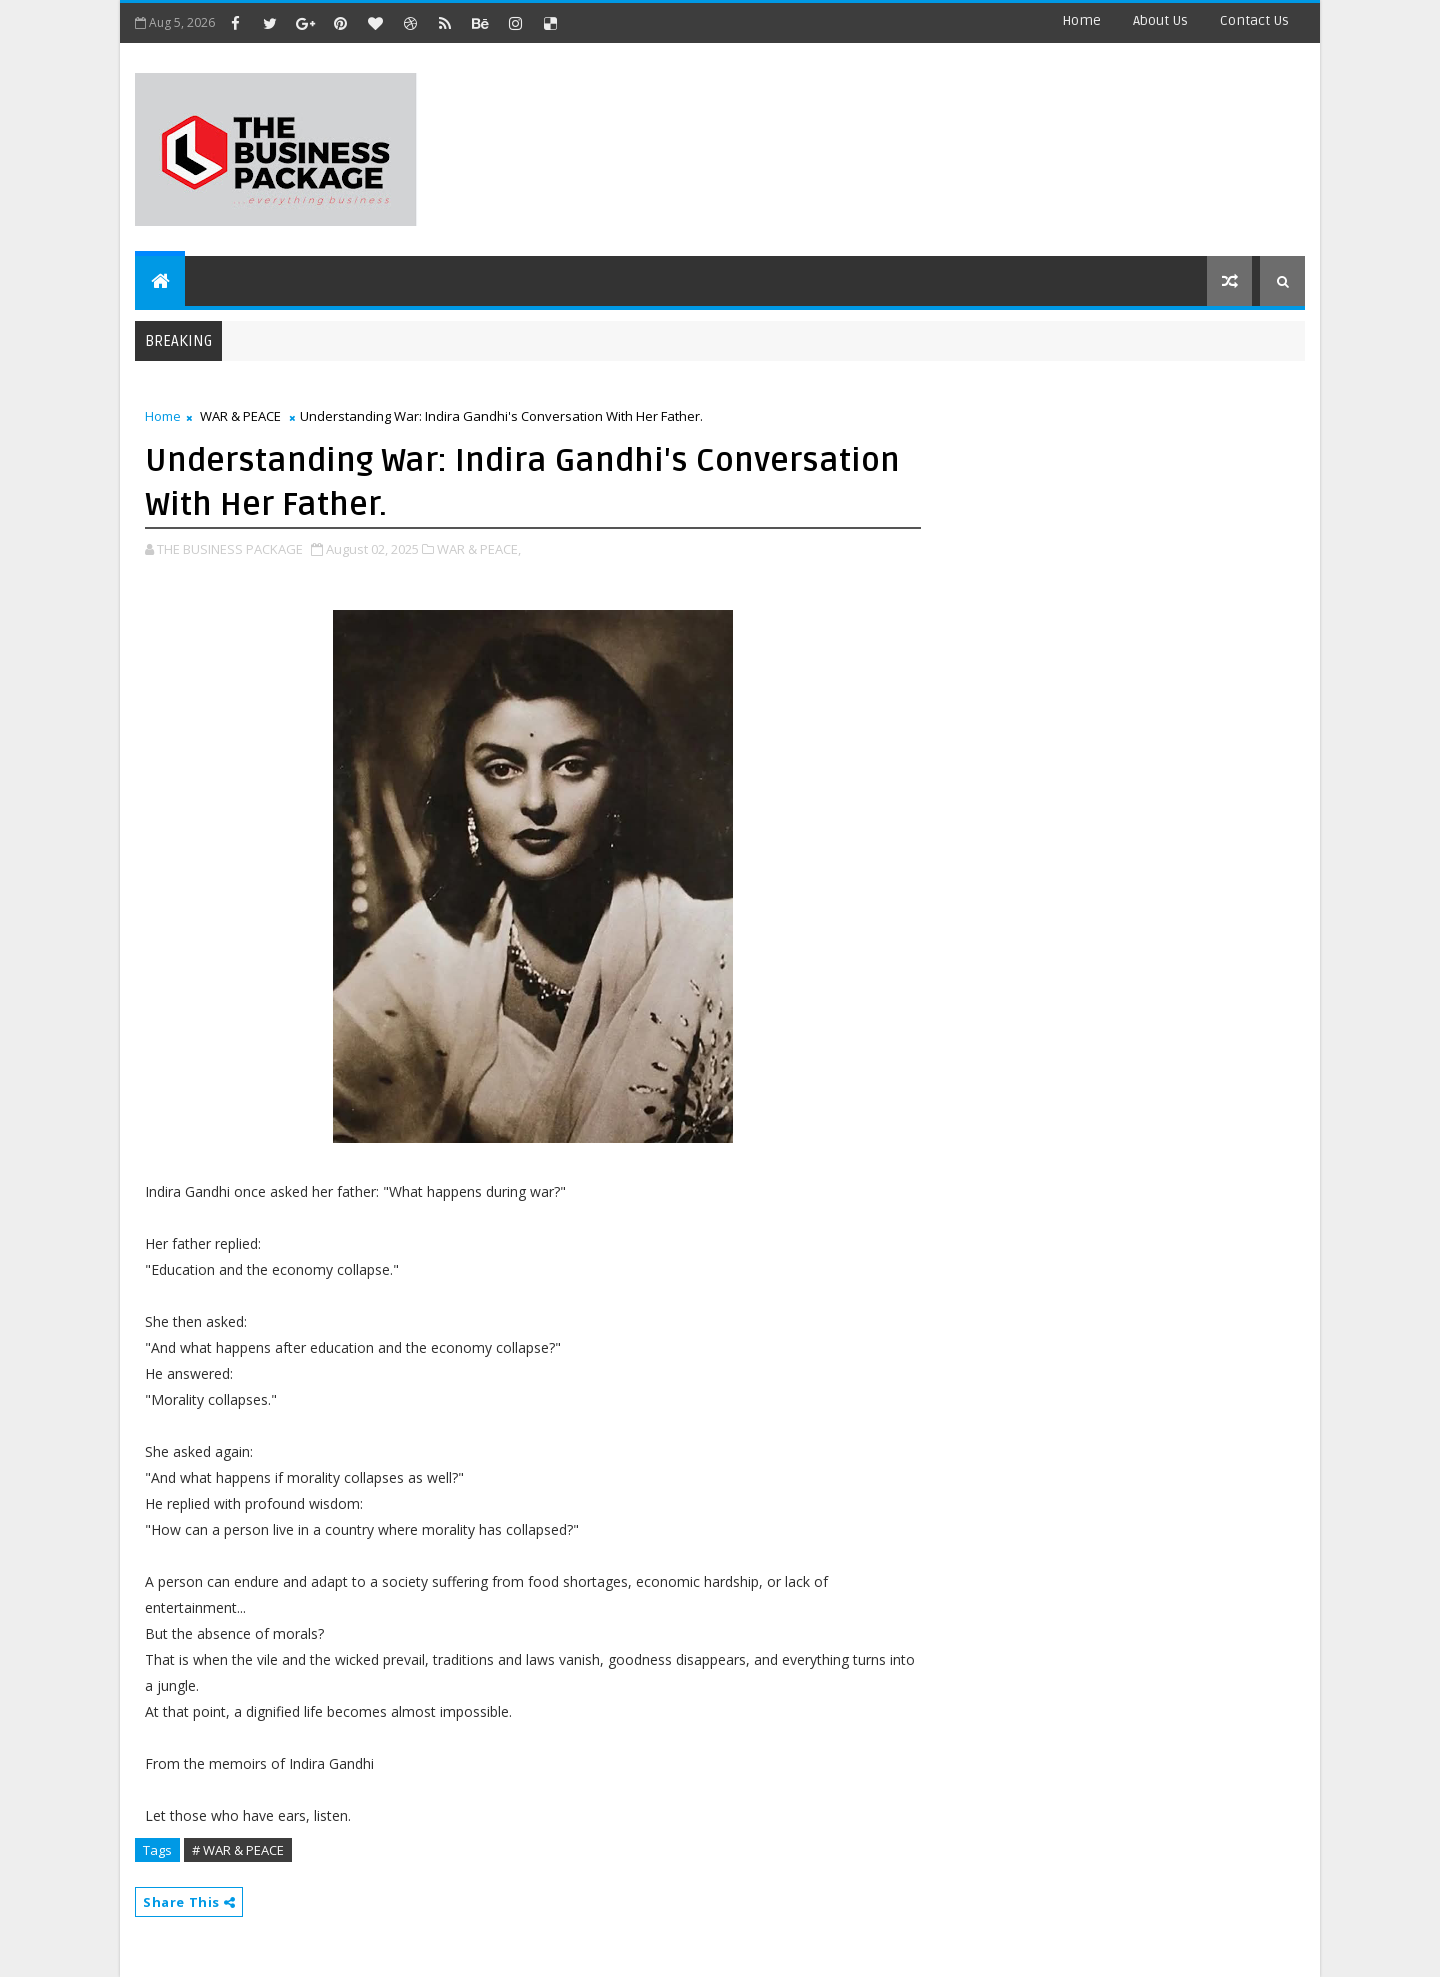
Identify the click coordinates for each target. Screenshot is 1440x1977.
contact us (1254, 20)
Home (1081, 20)
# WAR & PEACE (238, 1850)
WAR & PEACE (240, 416)
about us (1160, 20)
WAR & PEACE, (479, 549)
